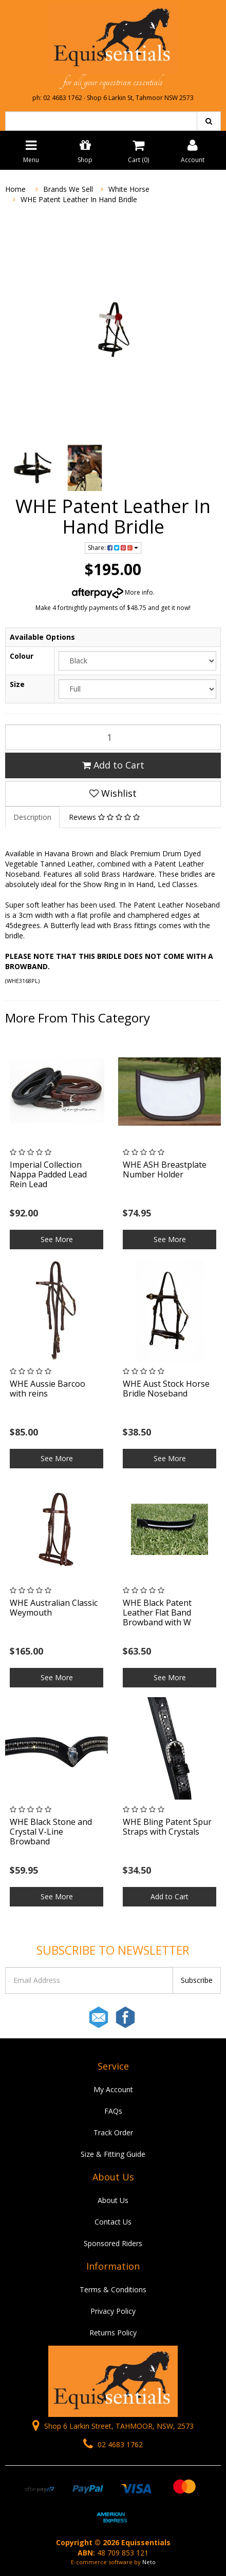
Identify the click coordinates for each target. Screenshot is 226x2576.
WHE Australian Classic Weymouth (54, 1607)
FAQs (113, 2111)
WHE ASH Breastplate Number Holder (164, 1169)
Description (32, 817)
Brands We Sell (68, 189)
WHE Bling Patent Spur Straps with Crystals (167, 1826)
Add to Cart (113, 765)
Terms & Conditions (113, 2289)
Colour (21, 656)
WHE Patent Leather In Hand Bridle (79, 199)
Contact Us (113, 2222)
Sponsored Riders (113, 2243)
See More (57, 1239)
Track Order (113, 2132)
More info (112, 592)
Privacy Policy (113, 2311)
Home (15, 189)
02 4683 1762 (113, 2444)
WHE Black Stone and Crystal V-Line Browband (51, 1831)
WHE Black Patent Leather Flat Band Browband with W (157, 1612)
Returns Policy (113, 2332)
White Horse (128, 189)
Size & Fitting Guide (113, 2154)
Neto (149, 2562)
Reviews (104, 817)
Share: (113, 547)
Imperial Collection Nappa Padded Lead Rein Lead (48, 1174)
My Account (113, 2089)
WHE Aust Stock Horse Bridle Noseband (166, 1388)
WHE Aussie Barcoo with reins (47, 1388)
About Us (113, 2200)
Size (17, 684)
